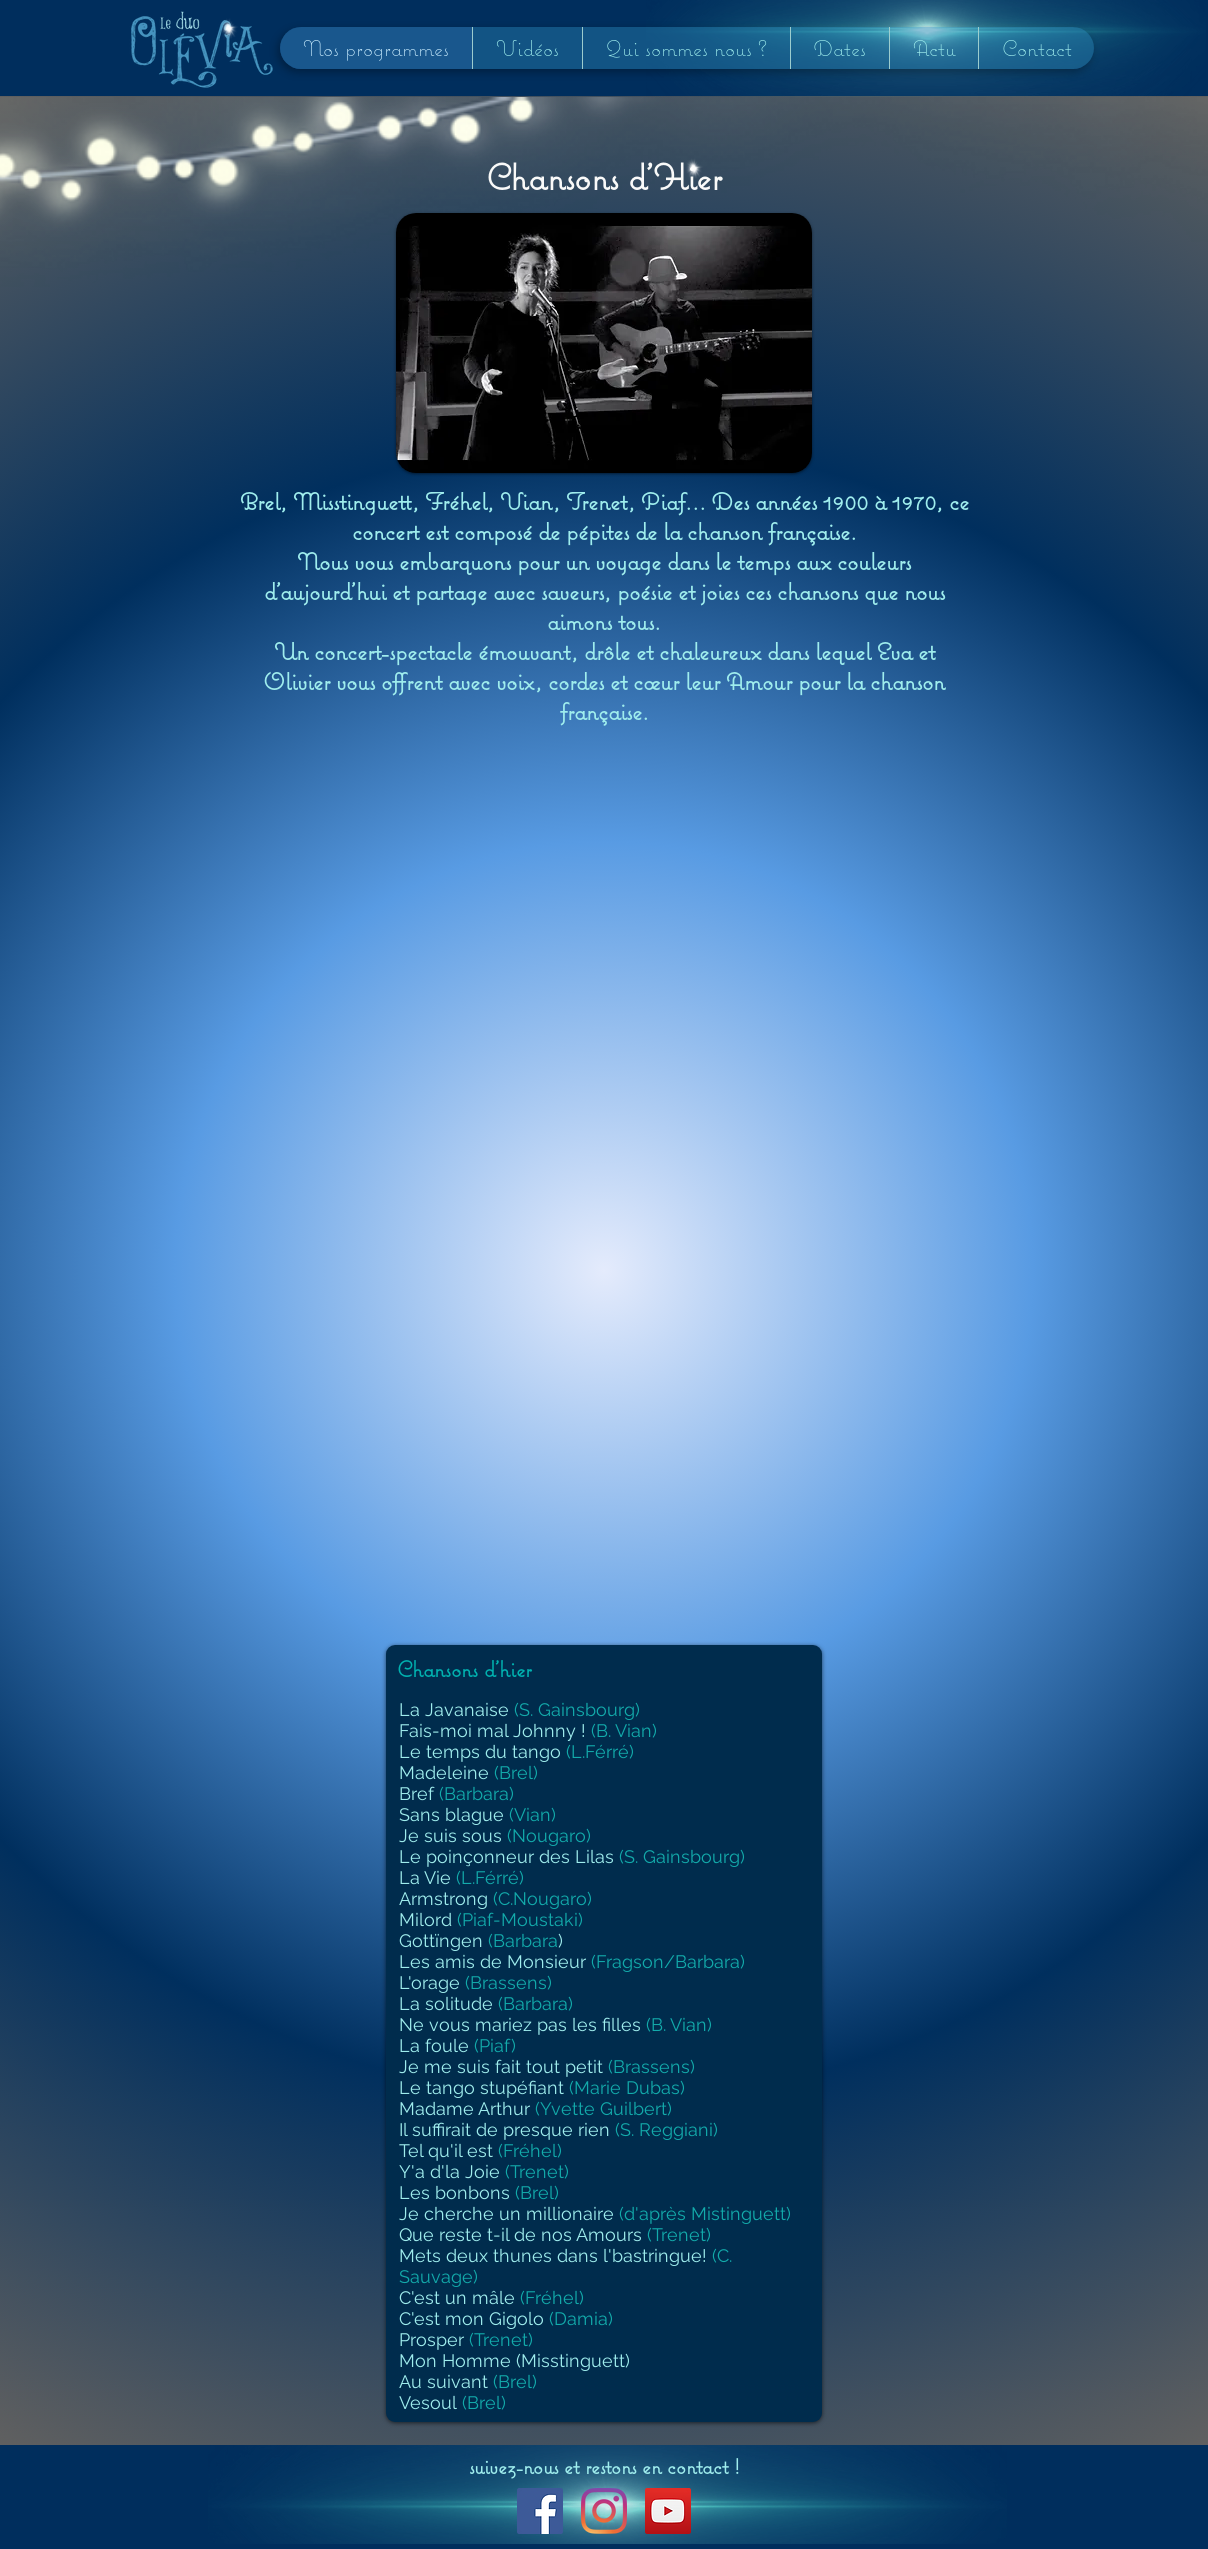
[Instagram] (604, 2511)
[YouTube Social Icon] (668, 2511)
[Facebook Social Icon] (540, 2511)
